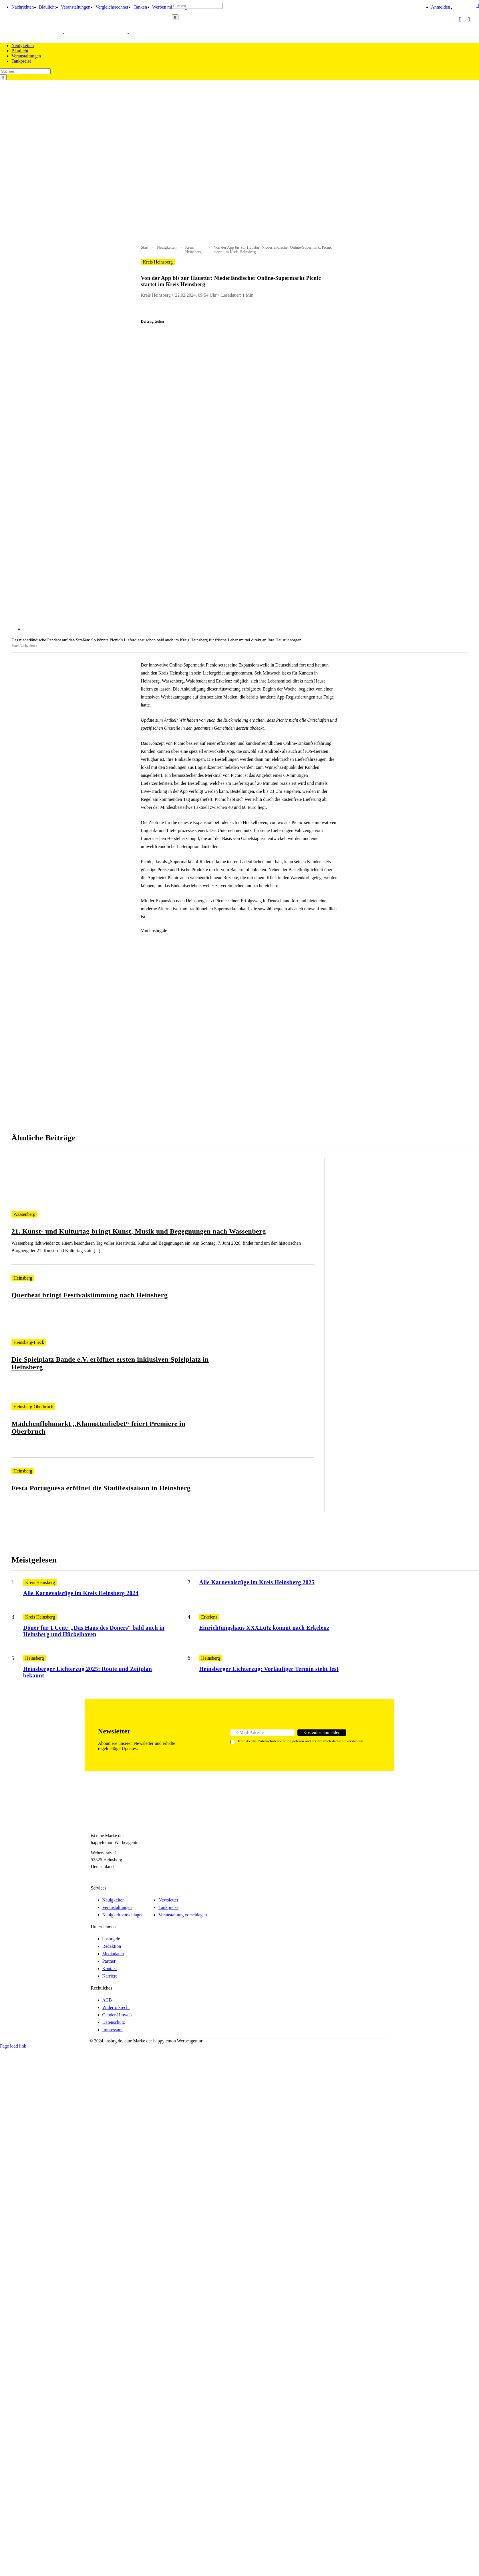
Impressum (112, 2029)
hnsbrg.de (111, 1938)
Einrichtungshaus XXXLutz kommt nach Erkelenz (264, 1628)
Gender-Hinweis (117, 2014)
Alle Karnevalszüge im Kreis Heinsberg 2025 (257, 1582)
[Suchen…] (197, 6)
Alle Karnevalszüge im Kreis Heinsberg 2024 (80, 1593)
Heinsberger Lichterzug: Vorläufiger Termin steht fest (269, 1669)
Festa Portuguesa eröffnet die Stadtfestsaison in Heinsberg (100, 1488)
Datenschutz (113, 2022)
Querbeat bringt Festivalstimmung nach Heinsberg (89, 1295)
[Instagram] (103, 1877)
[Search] (175, 17)
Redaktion (111, 1946)
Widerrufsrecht (116, 2007)
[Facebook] (94, 1877)
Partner (109, 1961)
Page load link (13, 2046)
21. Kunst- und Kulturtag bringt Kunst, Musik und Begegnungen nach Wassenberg (138, 1231)
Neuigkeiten (166, 247)
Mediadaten (113, 1953)
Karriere (110, 1976)
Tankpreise (168, 1907)
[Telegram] (113, 1877)
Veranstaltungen (117, 1907)
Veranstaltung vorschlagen (182, 1914)
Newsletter (168, 1899)
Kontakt (109, 1968)
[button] (477, 11)
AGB (107, 2000)
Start (144, 247)
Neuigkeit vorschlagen (123, 1914)
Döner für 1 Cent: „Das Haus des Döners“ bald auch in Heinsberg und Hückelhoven (93, 1631)
